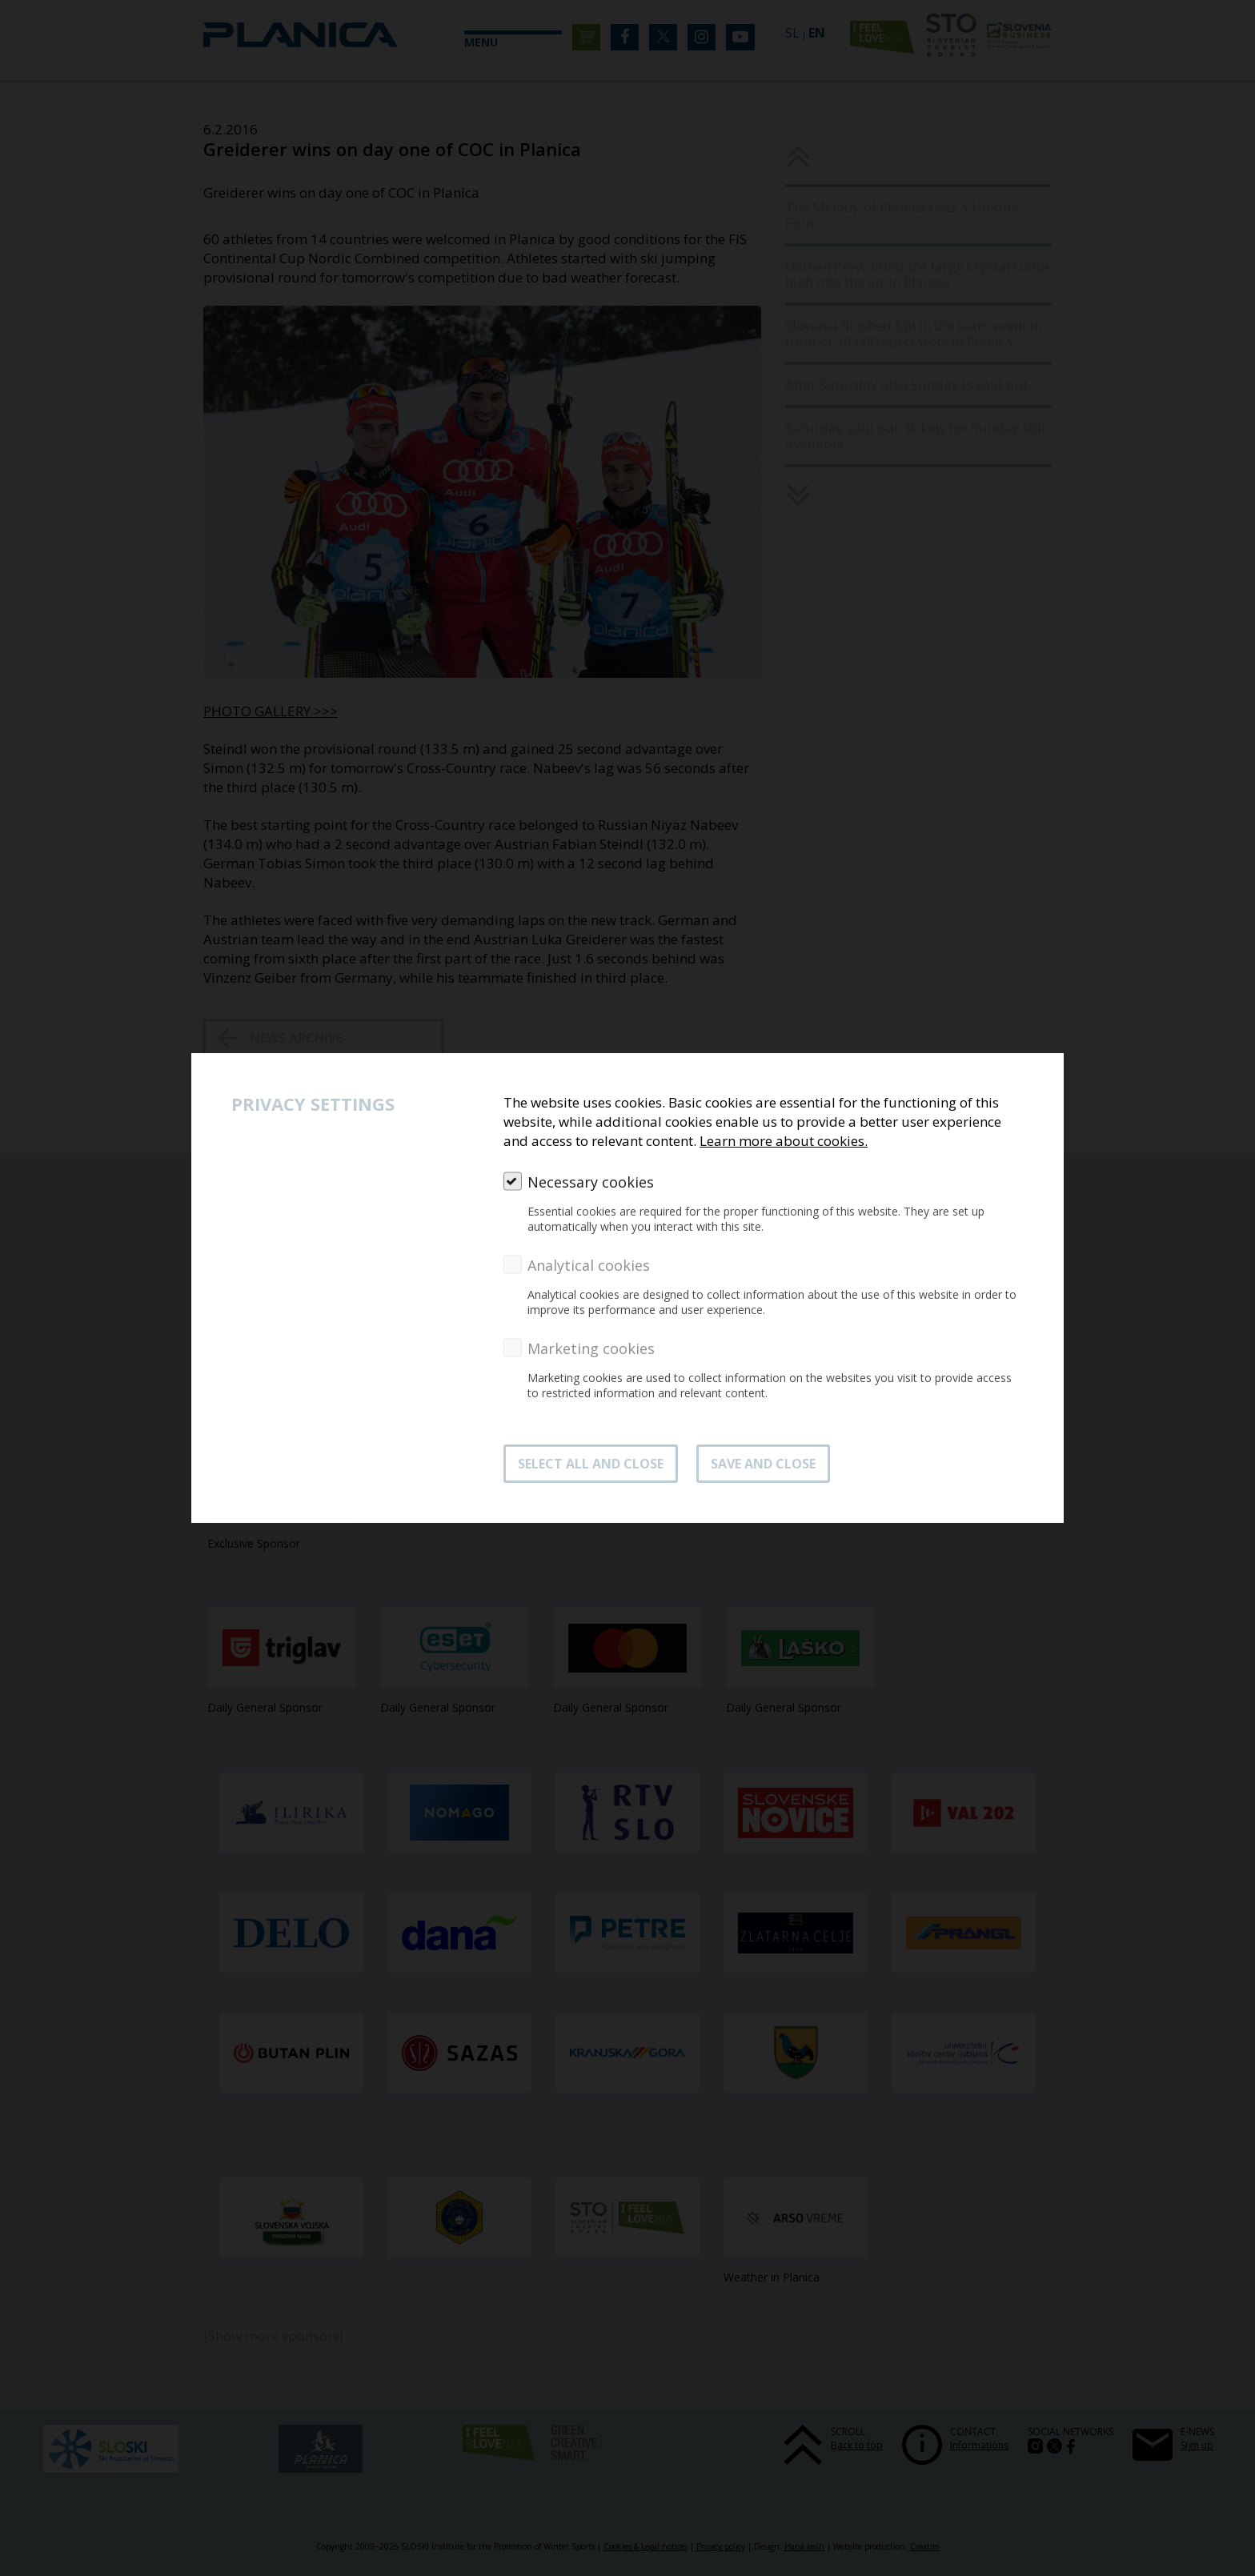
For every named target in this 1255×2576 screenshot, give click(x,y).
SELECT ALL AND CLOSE (591, 1463)
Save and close (763, 1463)
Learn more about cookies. (784, 1141)
